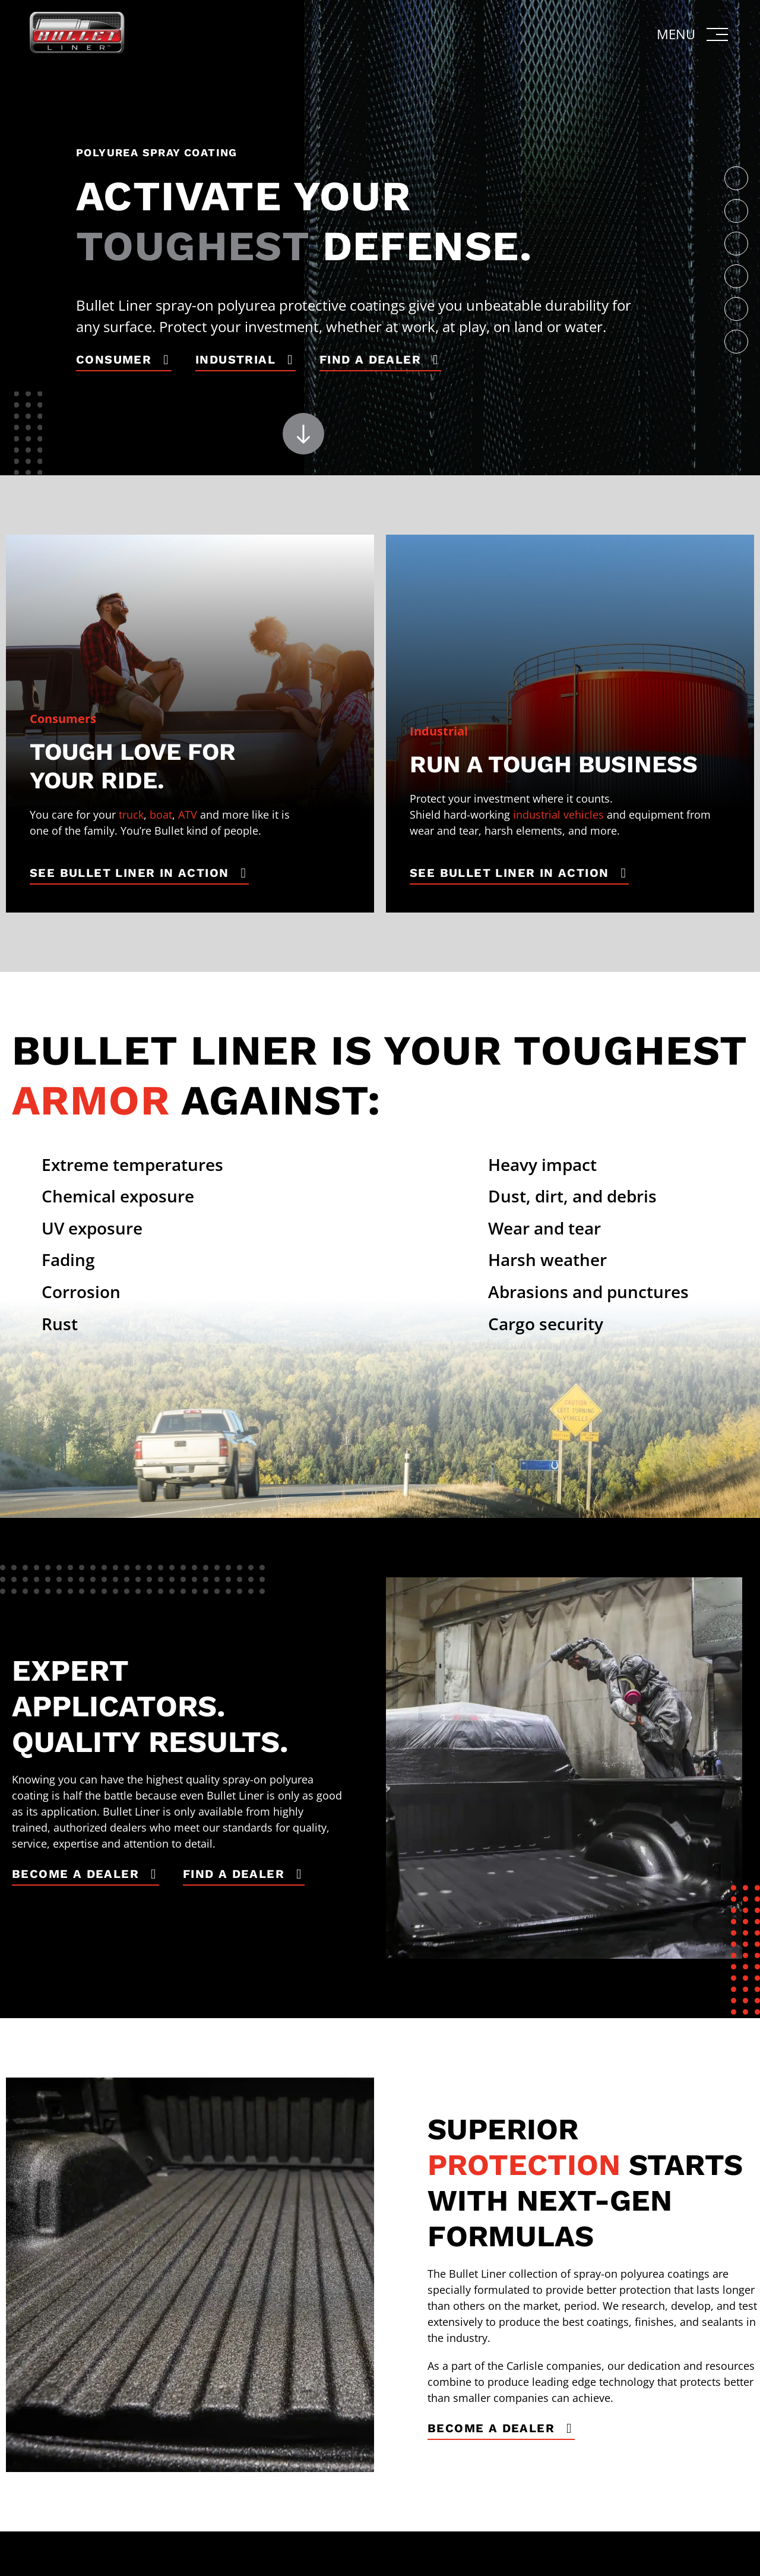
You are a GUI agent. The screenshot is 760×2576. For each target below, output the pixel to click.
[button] (693, 34)
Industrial (235, 359)
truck (131, 814)
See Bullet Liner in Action (129, 873)
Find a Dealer (370, 359)
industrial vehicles (558, 814)
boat (161, 814)
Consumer (113, 359)
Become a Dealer (75, 1874)
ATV (187, 814)
